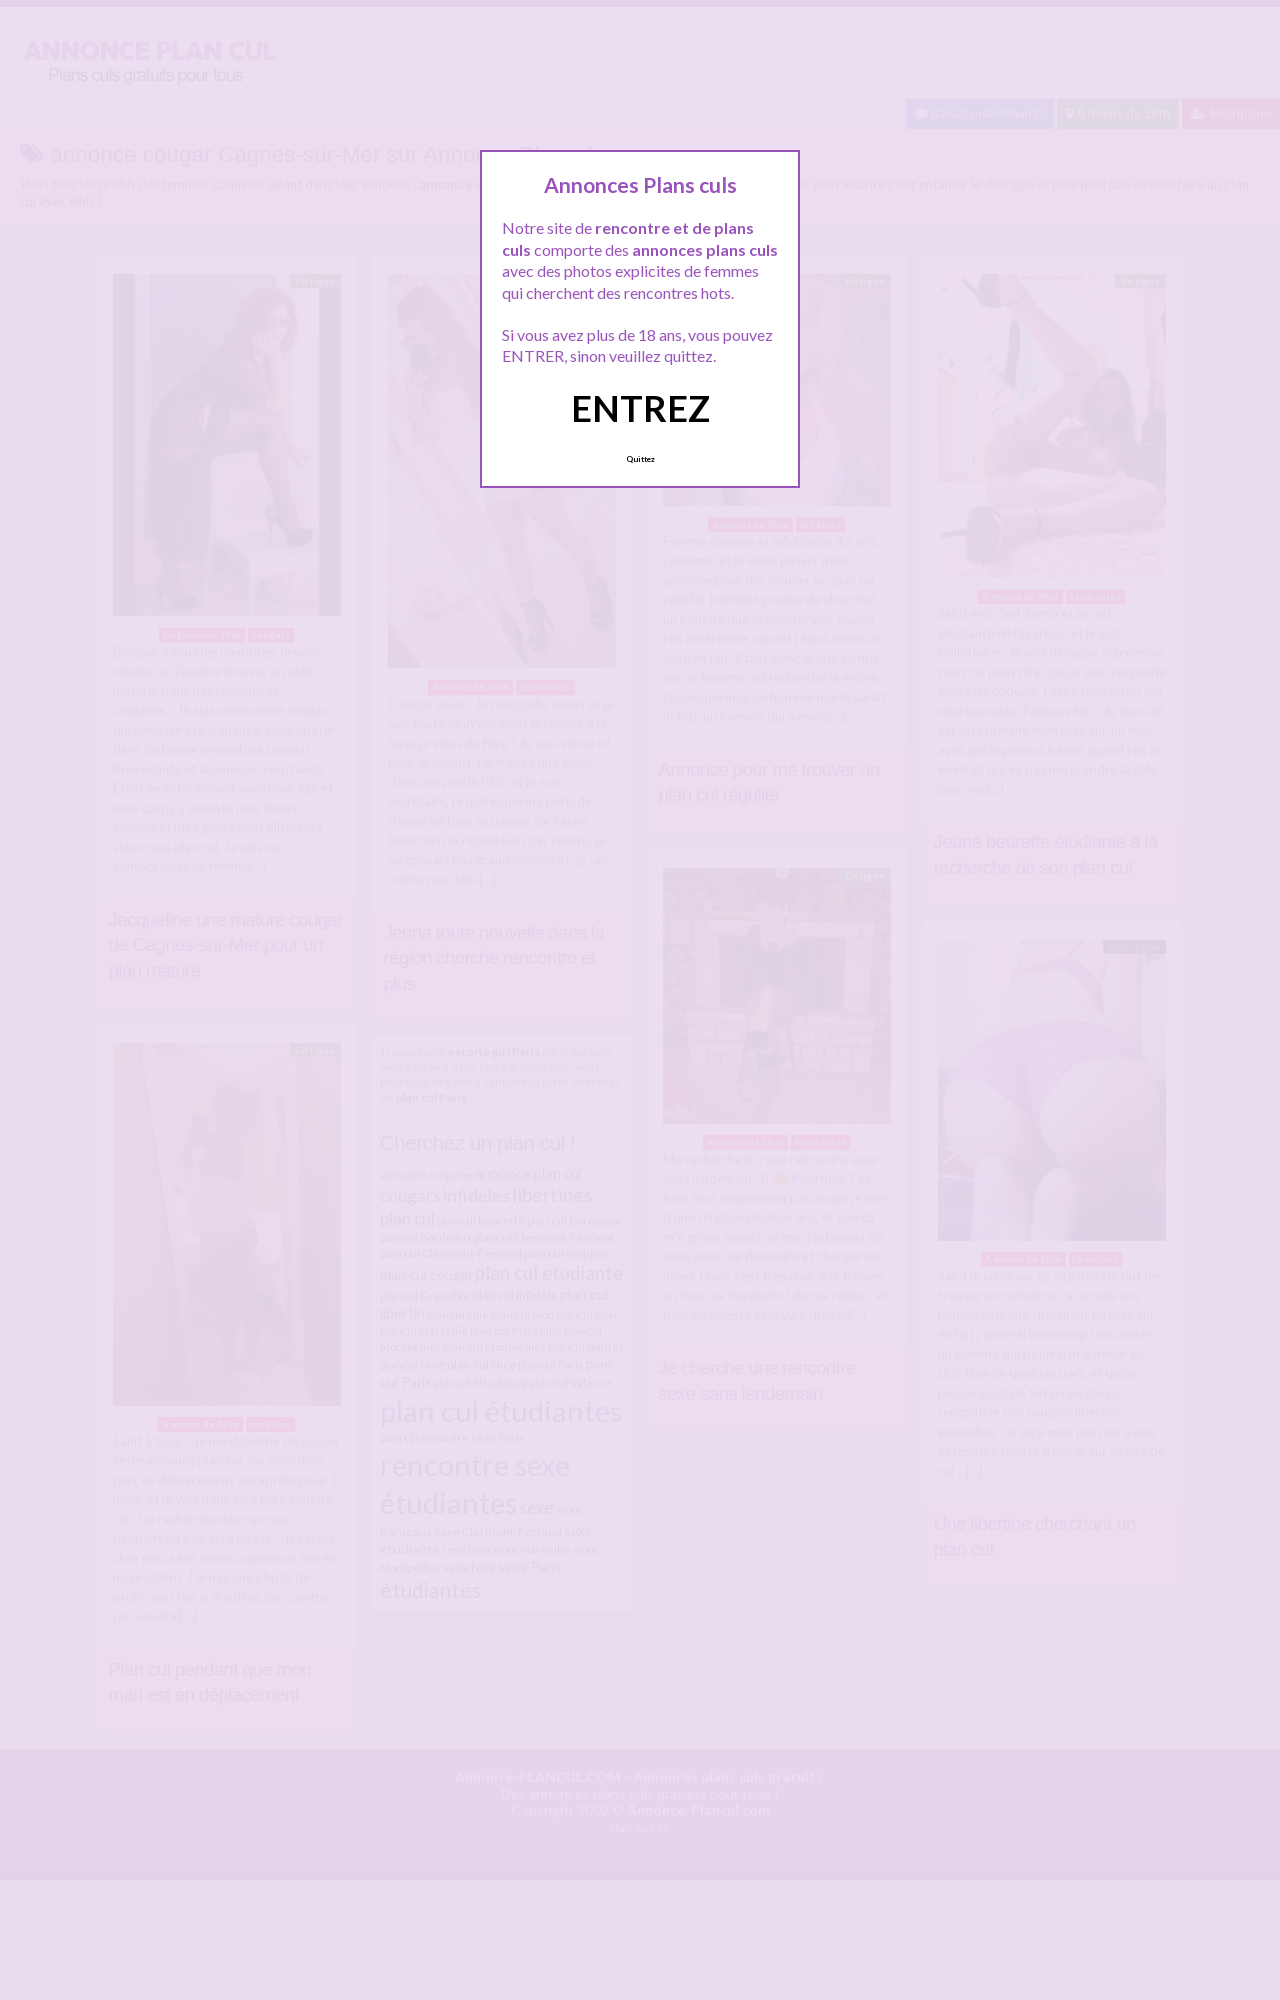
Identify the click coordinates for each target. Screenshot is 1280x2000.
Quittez (640, 459)
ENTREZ (640, 408)
